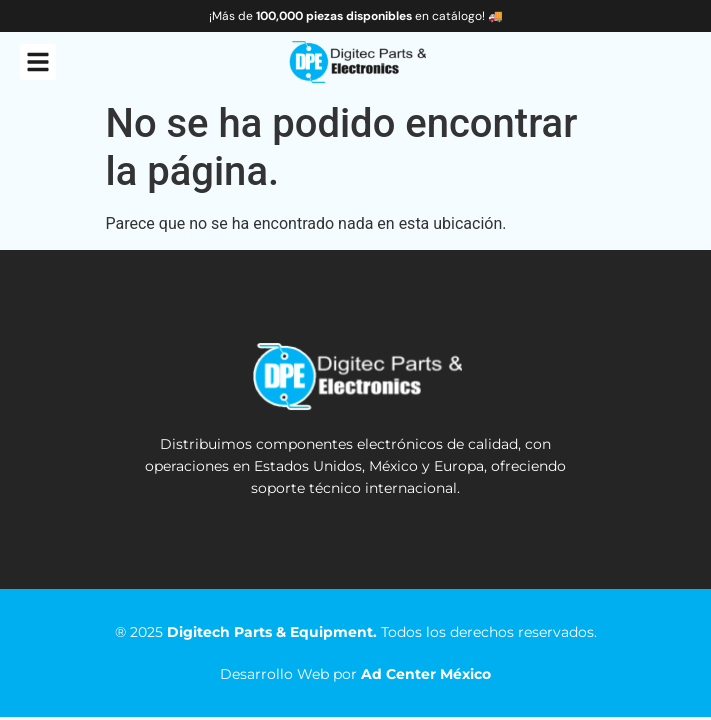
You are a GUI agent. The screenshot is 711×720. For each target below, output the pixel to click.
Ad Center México (426, 674)
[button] (38, 62)
